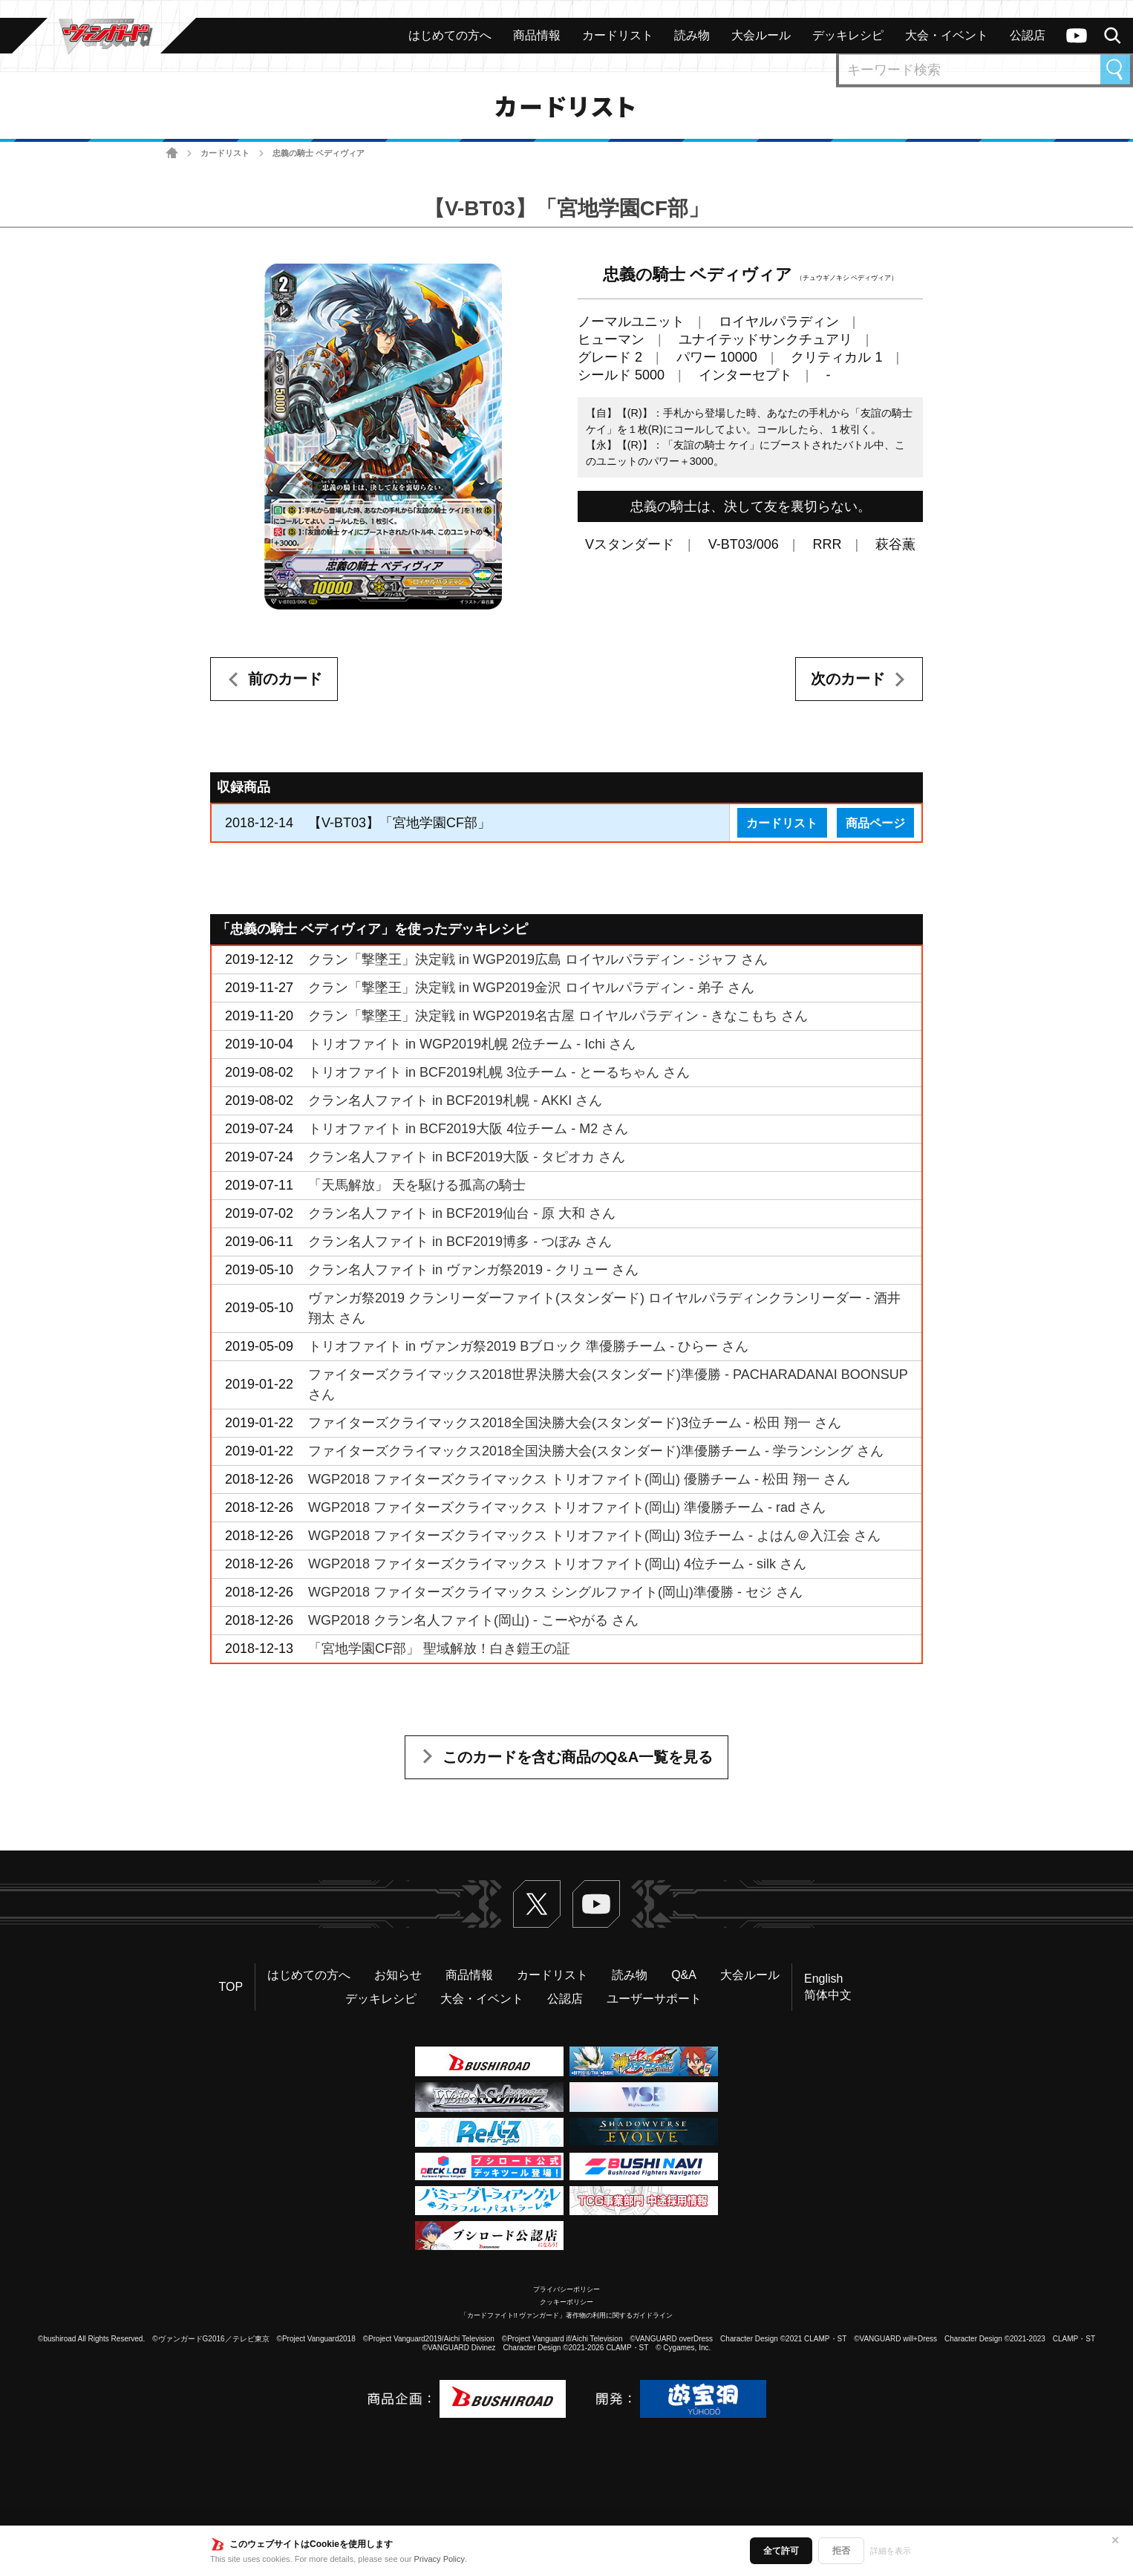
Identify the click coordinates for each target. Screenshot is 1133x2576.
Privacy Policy (439, 2558)
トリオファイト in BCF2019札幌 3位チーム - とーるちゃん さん (499, 1072)
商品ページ (875, 822)
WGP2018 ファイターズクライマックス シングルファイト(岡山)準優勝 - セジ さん (555, 1592)
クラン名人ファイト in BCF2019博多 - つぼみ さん (460, 1241)
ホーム (172, 153)
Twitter (537, 1904)
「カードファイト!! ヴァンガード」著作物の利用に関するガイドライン (566, 2315)
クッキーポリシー (566, 2302)
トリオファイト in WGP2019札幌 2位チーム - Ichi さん (472, 1044)
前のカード (285, 679)
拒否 (841, 2551)
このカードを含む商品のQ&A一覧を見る (578, 1757)
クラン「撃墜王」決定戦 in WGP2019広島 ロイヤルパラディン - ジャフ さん (538, 959)
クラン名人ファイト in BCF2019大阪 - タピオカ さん (466, 1157)
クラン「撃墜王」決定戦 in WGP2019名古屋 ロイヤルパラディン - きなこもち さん (558, 1015)
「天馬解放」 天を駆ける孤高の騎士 (417, 1185)
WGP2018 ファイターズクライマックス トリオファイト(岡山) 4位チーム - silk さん (557, 1563)
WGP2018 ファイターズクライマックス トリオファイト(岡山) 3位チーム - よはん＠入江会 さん (594, 1535)
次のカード (848, 679)
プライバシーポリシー (566, 2289)
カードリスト (224, 153)
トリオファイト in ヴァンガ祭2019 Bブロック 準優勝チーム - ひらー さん (528, 1346)
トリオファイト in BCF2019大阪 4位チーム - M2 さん (468, 1128)
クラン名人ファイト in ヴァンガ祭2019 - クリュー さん (473, 1269)
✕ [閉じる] (1115, 2540)
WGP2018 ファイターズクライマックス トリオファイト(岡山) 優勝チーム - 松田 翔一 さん (579, 1479)
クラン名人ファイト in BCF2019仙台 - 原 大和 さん (462, 1213)
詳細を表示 (890, 2550)
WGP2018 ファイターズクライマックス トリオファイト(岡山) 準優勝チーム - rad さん (567, 1507)
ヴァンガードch (1076, 35)
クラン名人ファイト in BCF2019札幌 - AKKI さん (455, 1100)
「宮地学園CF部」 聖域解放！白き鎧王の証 (439, 1648)
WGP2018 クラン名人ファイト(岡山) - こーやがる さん (473, 1620)
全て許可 (781, 2551)
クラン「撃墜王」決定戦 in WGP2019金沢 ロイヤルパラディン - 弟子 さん (531, 987)
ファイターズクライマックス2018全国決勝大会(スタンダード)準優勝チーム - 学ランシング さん (596, 1451)
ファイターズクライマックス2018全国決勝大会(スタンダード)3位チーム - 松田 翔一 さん (574, 1422)
